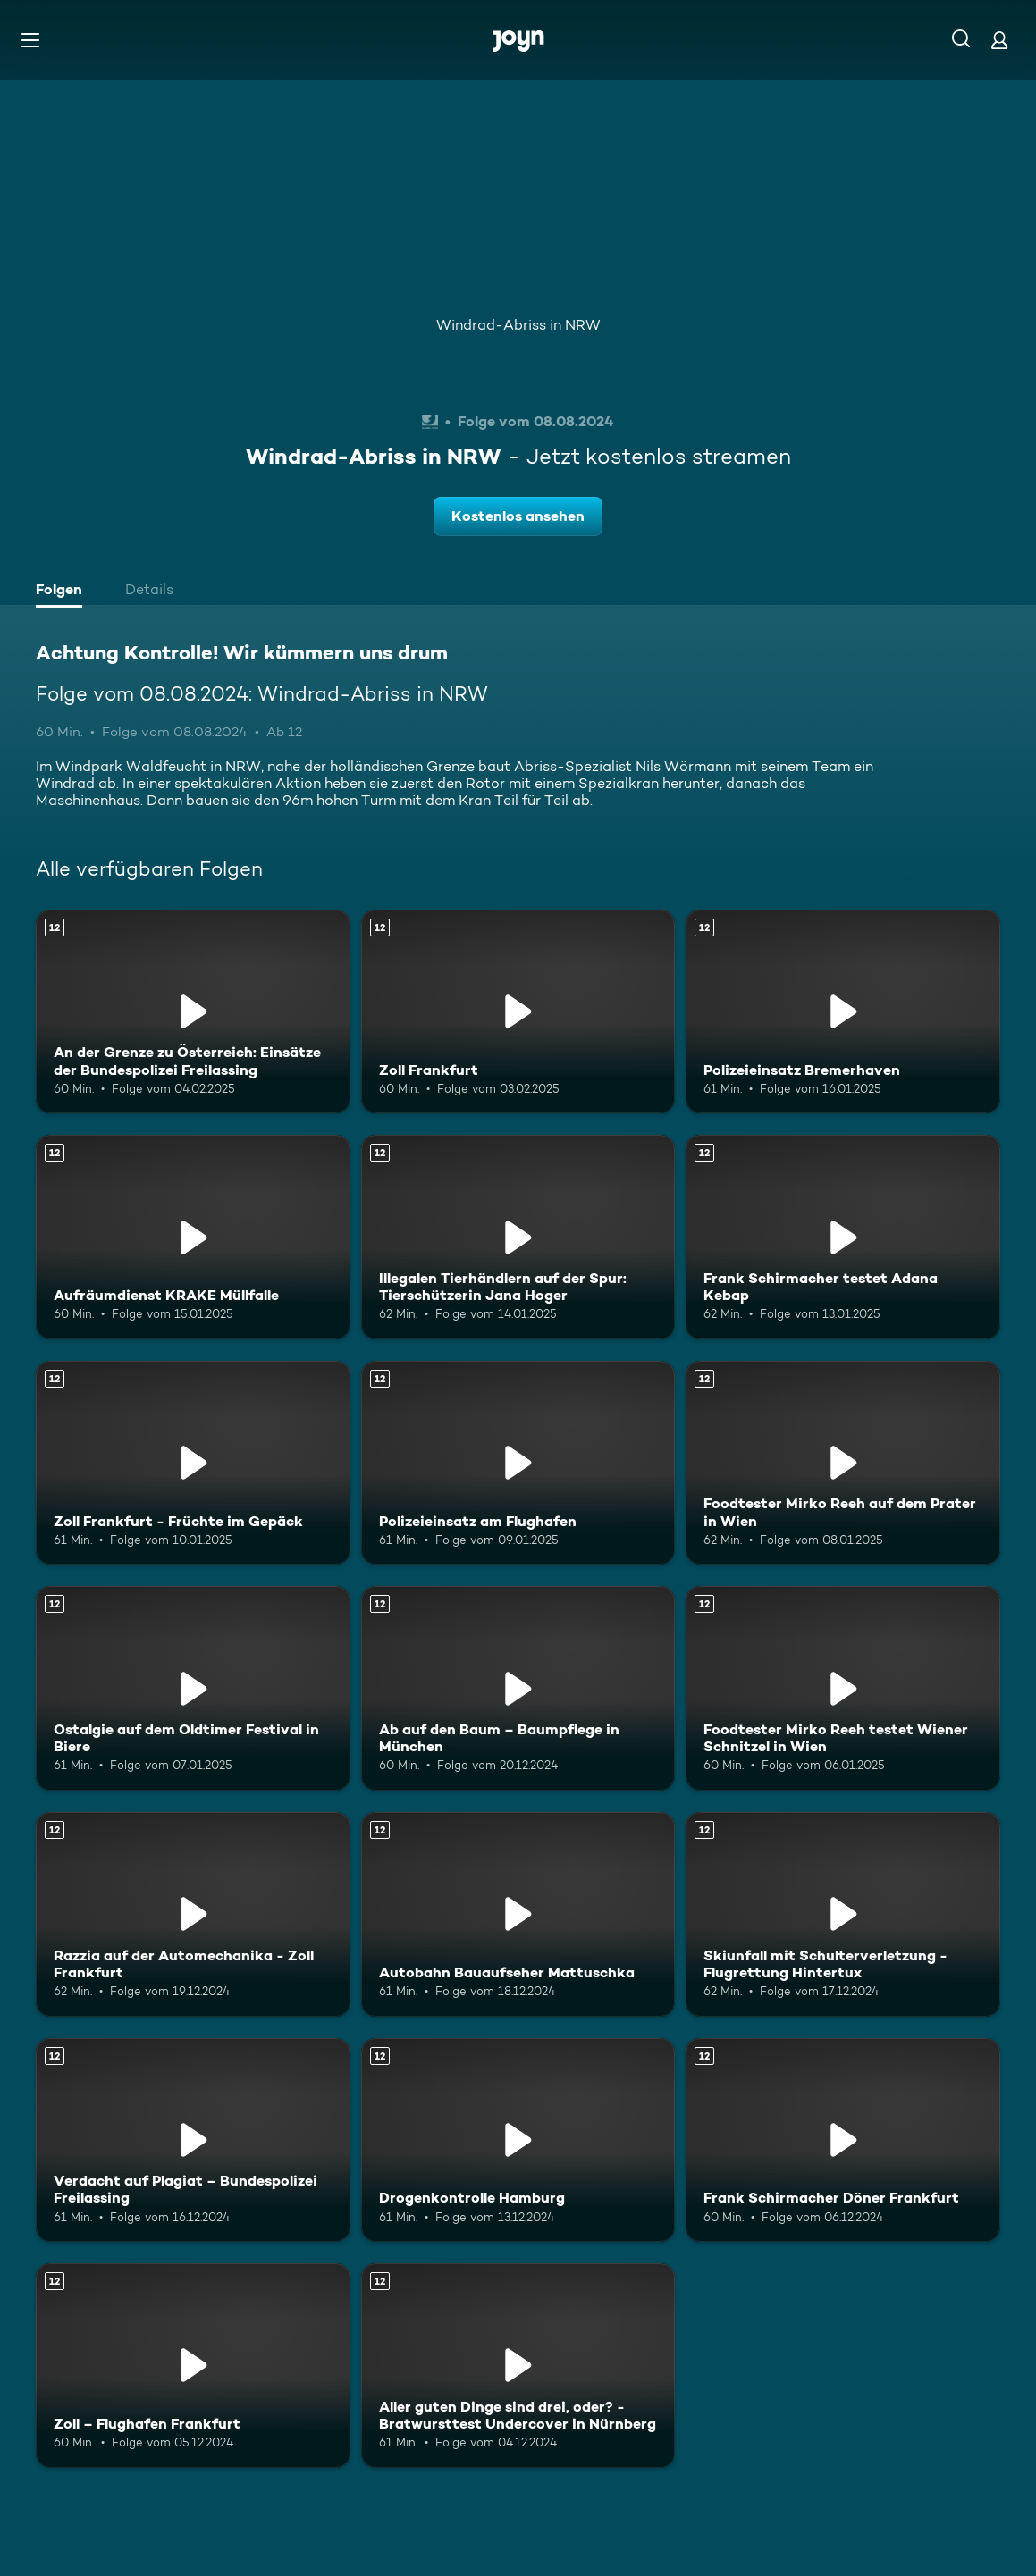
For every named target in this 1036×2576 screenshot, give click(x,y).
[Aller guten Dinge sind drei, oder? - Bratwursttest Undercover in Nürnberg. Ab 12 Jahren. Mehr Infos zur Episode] (518, 2365)
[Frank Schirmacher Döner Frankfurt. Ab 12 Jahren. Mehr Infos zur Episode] (843, 2140)
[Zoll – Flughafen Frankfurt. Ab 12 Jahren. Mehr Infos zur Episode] (193, 2365)
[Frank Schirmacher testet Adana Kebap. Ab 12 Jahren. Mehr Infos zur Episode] (843, 1237)
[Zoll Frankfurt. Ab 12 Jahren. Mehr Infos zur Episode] (518, 1012)
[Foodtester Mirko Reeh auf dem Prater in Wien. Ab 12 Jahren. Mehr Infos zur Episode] (843, 1463)
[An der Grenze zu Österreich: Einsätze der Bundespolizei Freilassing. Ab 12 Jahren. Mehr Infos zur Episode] (193, 1012)
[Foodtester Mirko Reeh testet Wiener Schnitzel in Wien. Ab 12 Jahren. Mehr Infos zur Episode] (843, 1688)
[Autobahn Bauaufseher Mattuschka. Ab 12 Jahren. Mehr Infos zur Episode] (518, 1914)
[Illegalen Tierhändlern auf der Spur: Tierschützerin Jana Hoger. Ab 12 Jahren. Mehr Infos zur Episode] (518, 1237)
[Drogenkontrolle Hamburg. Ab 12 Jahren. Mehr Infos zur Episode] (518, 2140)
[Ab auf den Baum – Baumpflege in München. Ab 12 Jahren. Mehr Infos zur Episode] (518, 1688)
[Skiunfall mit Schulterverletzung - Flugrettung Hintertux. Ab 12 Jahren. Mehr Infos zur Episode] (843, 1914)
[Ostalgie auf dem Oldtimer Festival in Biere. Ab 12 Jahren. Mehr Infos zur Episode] (193, 1688)
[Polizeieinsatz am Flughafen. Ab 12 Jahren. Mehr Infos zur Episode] (518, 1463)
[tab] (63, 591)
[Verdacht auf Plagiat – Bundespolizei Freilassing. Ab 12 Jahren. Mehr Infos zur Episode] (193, 2140)
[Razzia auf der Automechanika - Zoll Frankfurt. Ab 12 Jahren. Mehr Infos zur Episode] (193, 1914)
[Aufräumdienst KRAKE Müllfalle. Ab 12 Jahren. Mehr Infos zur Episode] (193, 1237)
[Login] (999, 39)
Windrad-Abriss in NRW (518, 324)
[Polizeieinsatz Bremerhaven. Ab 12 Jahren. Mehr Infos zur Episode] (843, 1012)
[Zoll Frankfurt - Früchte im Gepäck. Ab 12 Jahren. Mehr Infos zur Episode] (193, 1463)
